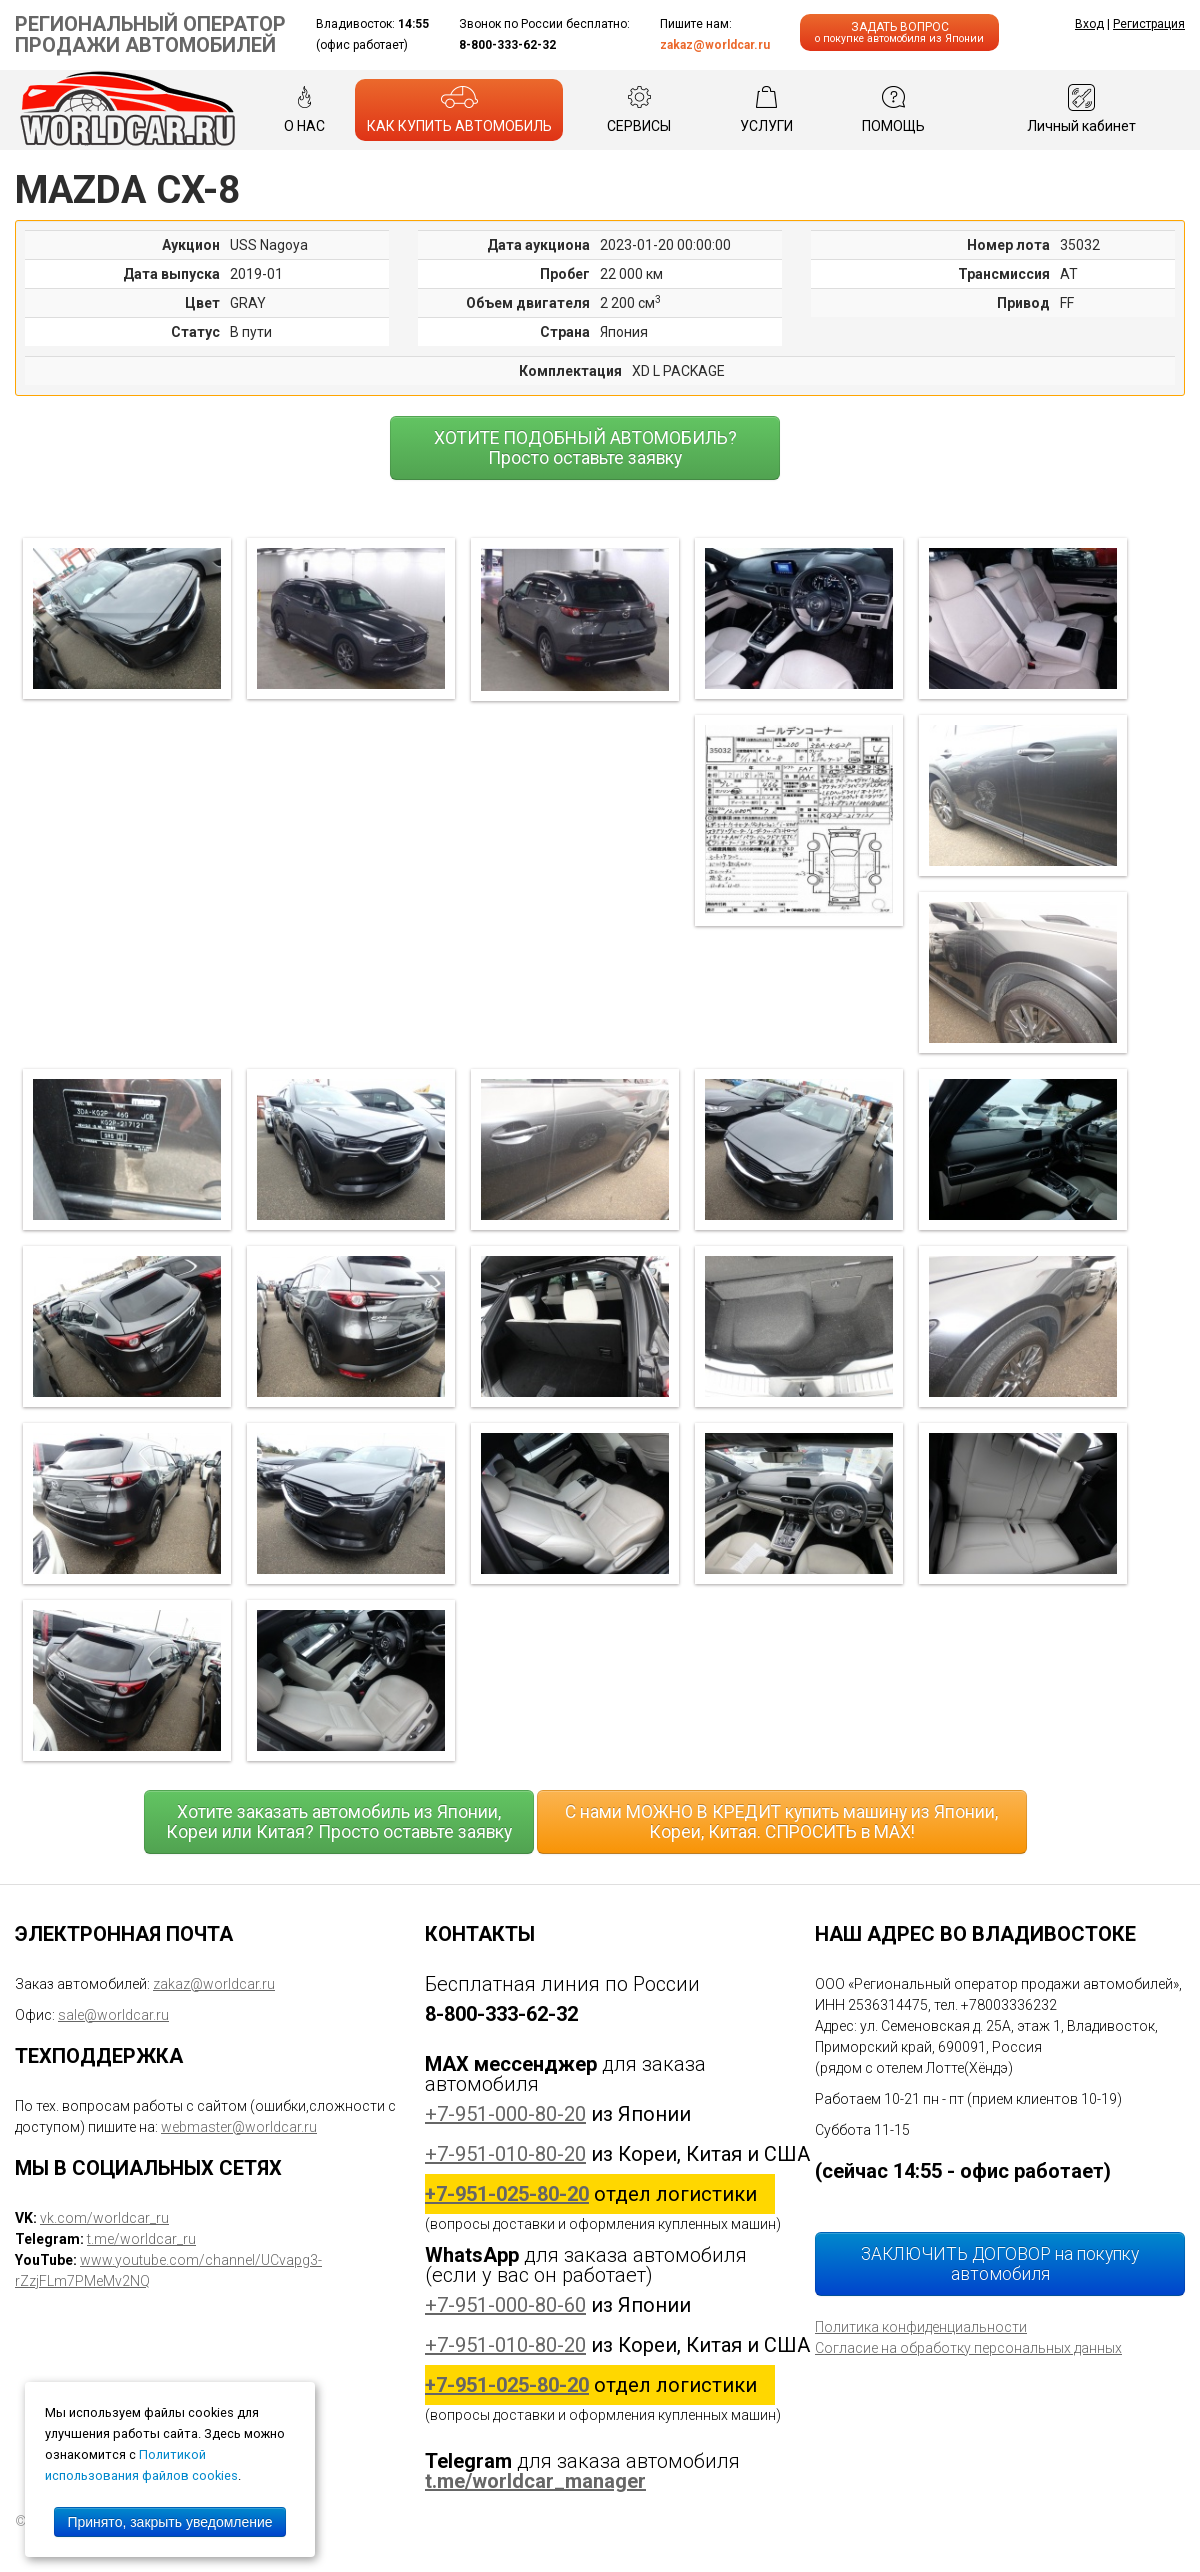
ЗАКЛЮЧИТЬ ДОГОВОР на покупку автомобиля (1000, 2264)
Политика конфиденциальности (921, 2327)
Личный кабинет (1081, 109)
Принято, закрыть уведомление (169, 2522)
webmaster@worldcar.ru (239, 2127)
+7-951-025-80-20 (507, 2194)
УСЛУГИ (766, 109)
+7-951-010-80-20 (505, 2154)
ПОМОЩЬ (893, 109)
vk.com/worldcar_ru (104, 2218)
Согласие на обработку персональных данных (968, 2348)
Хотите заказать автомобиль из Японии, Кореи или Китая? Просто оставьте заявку (339, 1822)
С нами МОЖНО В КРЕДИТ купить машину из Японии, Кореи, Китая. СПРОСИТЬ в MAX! (781, 1822)
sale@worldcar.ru (113, 2015)
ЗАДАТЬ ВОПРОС (899, 32)
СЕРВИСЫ (639, 109)
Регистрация (1149, 24)
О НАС (304, 109)
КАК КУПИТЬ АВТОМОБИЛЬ (459, 109)
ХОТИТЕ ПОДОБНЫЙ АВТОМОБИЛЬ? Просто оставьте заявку (585, 448)
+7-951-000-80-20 (505, 2114)
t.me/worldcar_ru (141, 2239)
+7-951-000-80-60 (505, 2305)
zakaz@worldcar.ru (715, 45)
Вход (1089, 24)
